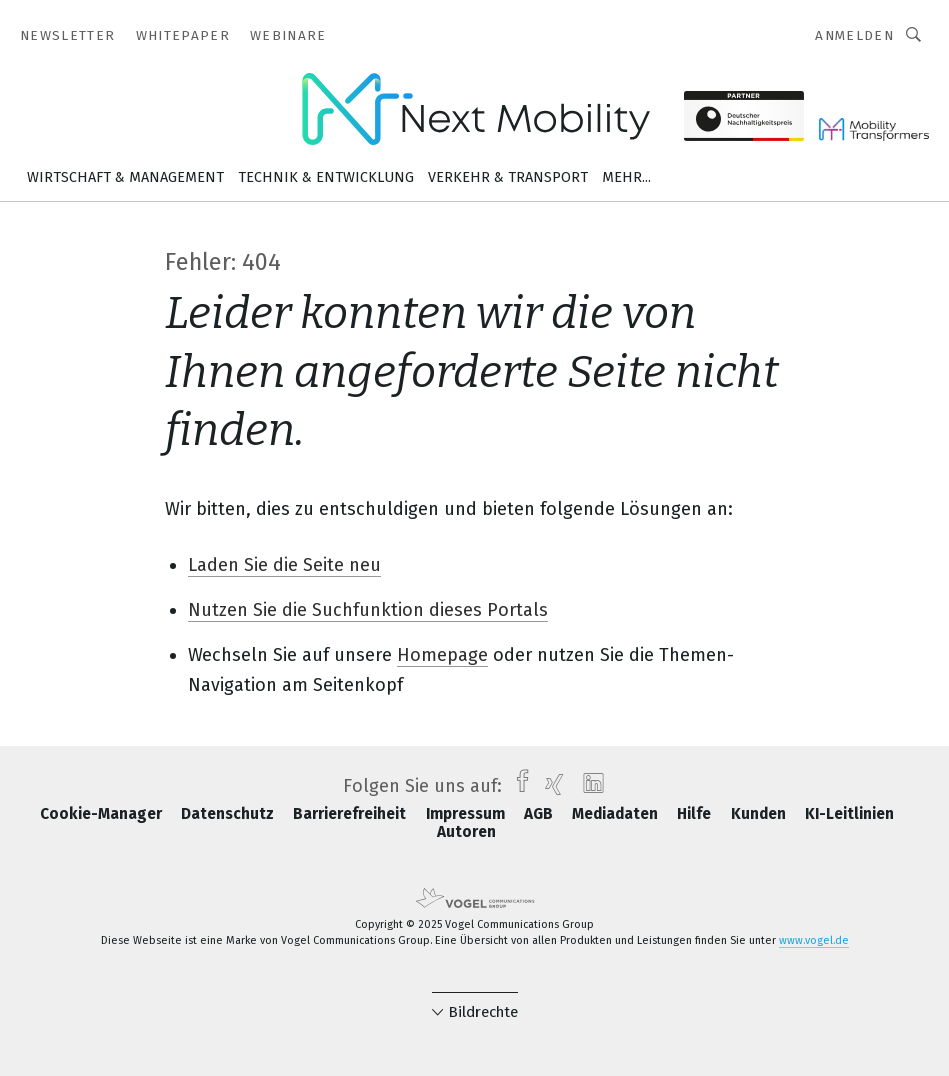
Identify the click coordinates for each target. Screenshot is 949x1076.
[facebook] (517, 786)
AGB (540, 814)
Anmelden (854, 35)
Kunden (760, 814)
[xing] (549, 786)
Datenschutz (229, 814)
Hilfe (696, 814)
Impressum (467, 814)
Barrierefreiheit (351, 814)
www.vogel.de (814, 940)
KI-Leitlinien (849, 814)
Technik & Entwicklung (326, 177)
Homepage (442, 655)
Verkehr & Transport (508, 177)
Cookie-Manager (103, 814)
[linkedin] (588, 786)
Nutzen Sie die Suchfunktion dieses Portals (368, 610)
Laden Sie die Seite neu (284, 565)
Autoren (466, 832)
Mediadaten (617, 814)
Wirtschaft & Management (125, 177)
